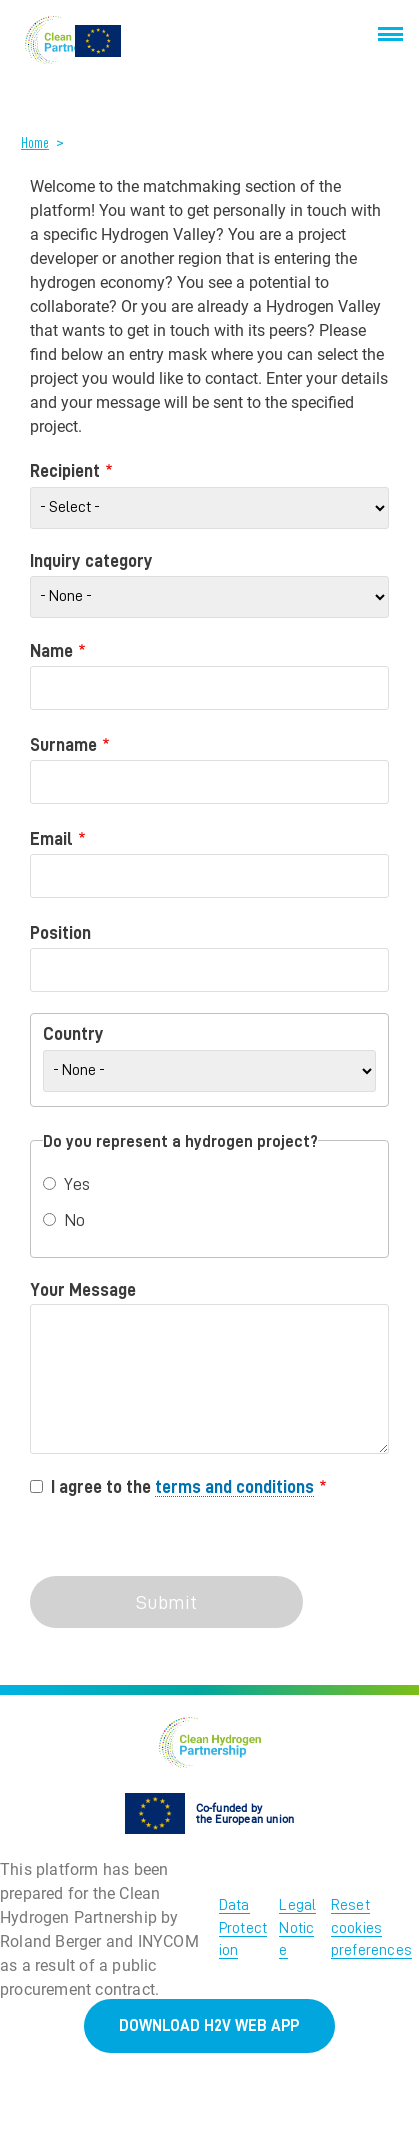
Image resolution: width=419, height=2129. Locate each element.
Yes (77, 1184)
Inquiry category (91, 561)
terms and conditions (234, 1487)
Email (51, 839)
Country (73, 1034)
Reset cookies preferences (371, 1927)
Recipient (65, 471)
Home (35, 143)
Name (51, 651)
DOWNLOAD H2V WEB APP (209, 2026)
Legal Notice (297, 1927)
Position (60, 933)
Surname (63, 745)
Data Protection (243, 1927)
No (74, 1220)
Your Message (83, 1290)
